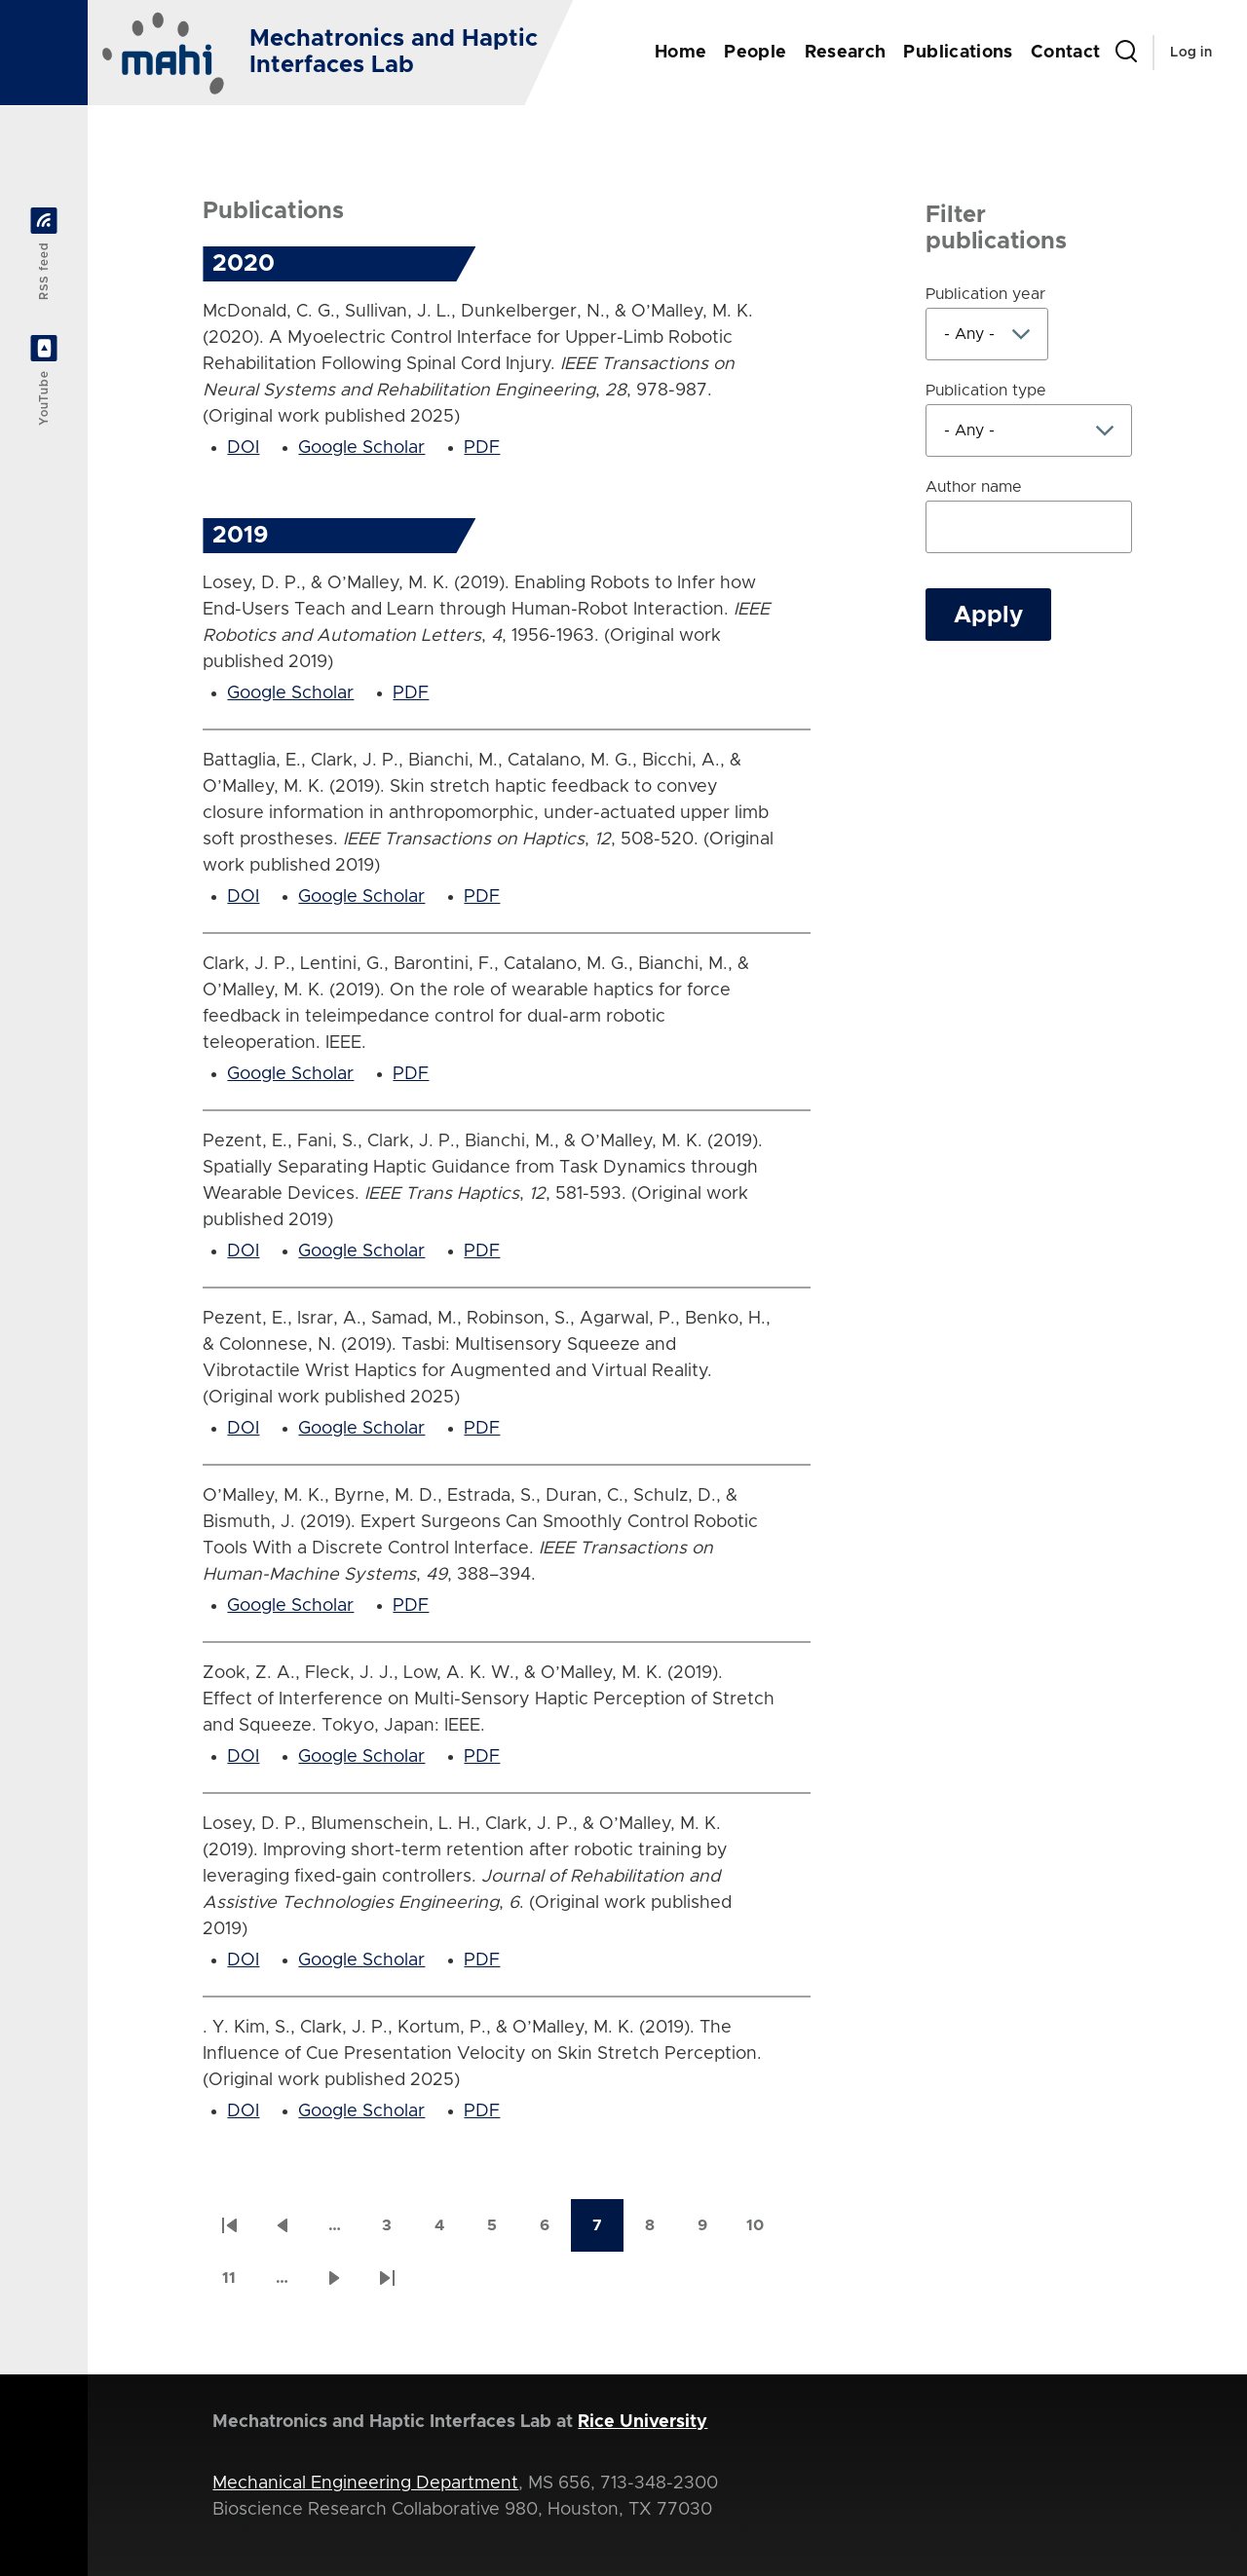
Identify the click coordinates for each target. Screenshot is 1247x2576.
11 (238, 2284)
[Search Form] (1126, 52)
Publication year (985, 294)
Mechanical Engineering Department (365, 2483)
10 (763, 2232)
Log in (1191, 52)
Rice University (642, 2422)
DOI (243, 448)
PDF (482, 448)
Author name (974, 487)
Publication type (986, 390)
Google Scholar (361, 448)
